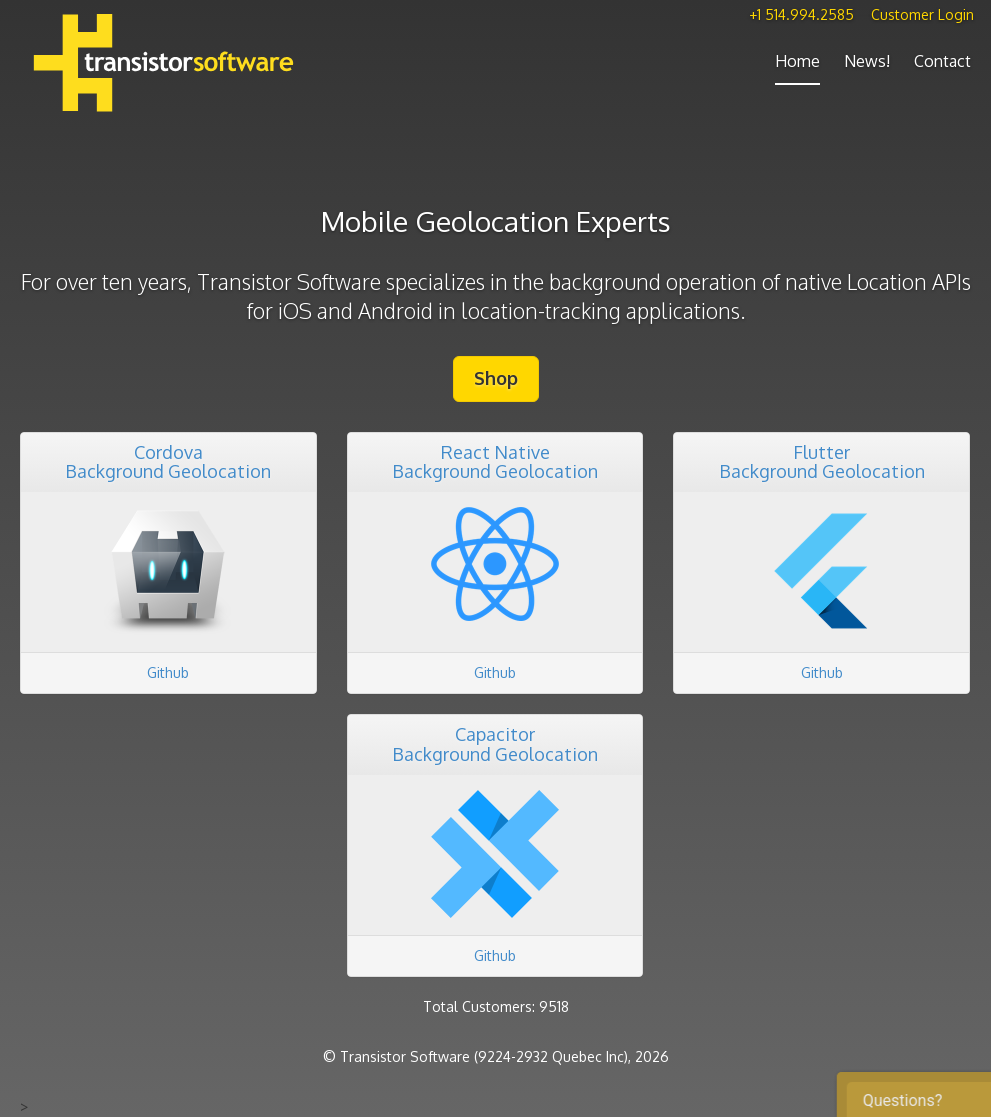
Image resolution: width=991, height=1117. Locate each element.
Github (168, 672)
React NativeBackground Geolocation (495, 462)
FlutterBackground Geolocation (822, 462)
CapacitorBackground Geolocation (495, 744)
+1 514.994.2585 (801, 14)
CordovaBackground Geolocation (168, 462)
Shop (496, 378)
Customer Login (922, 14)
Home (797, 61)
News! (867, 61)
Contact (942, 61)
